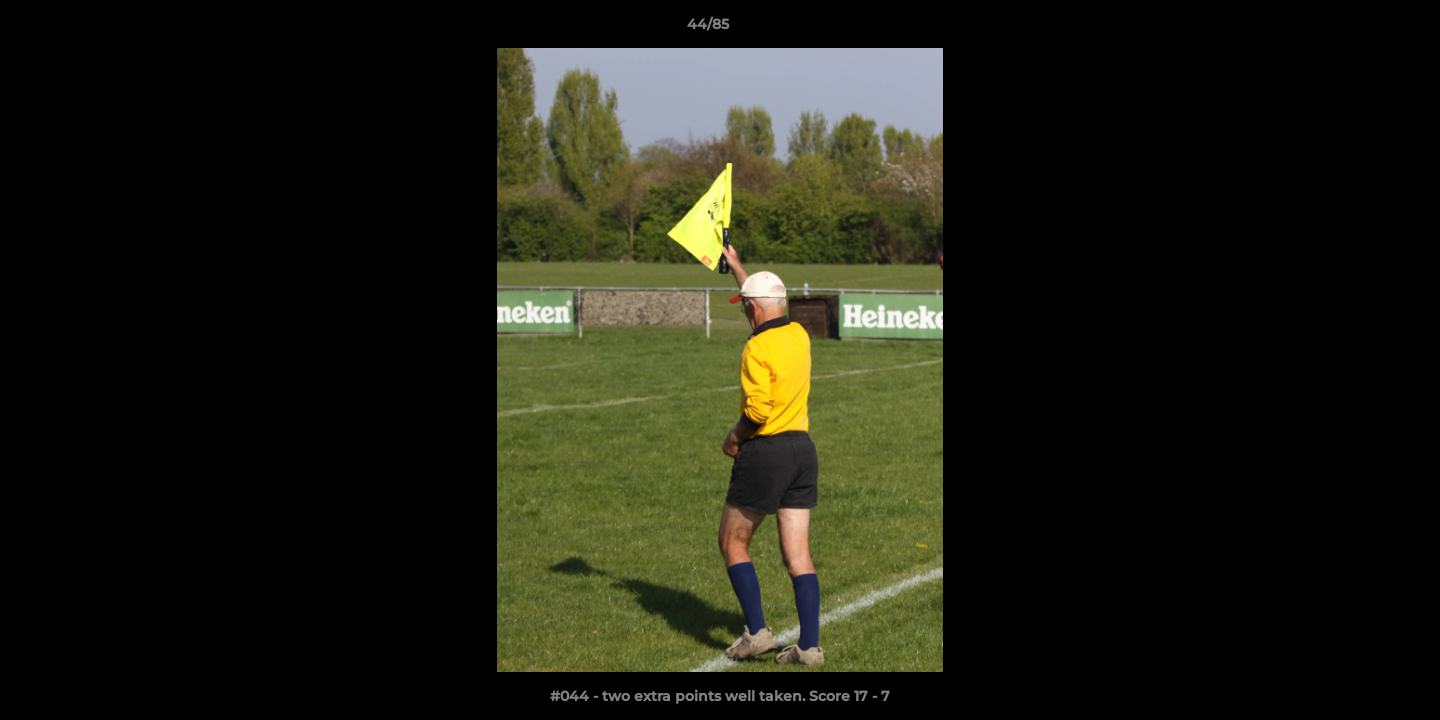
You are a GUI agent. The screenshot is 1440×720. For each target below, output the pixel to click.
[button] (1356, 29)
